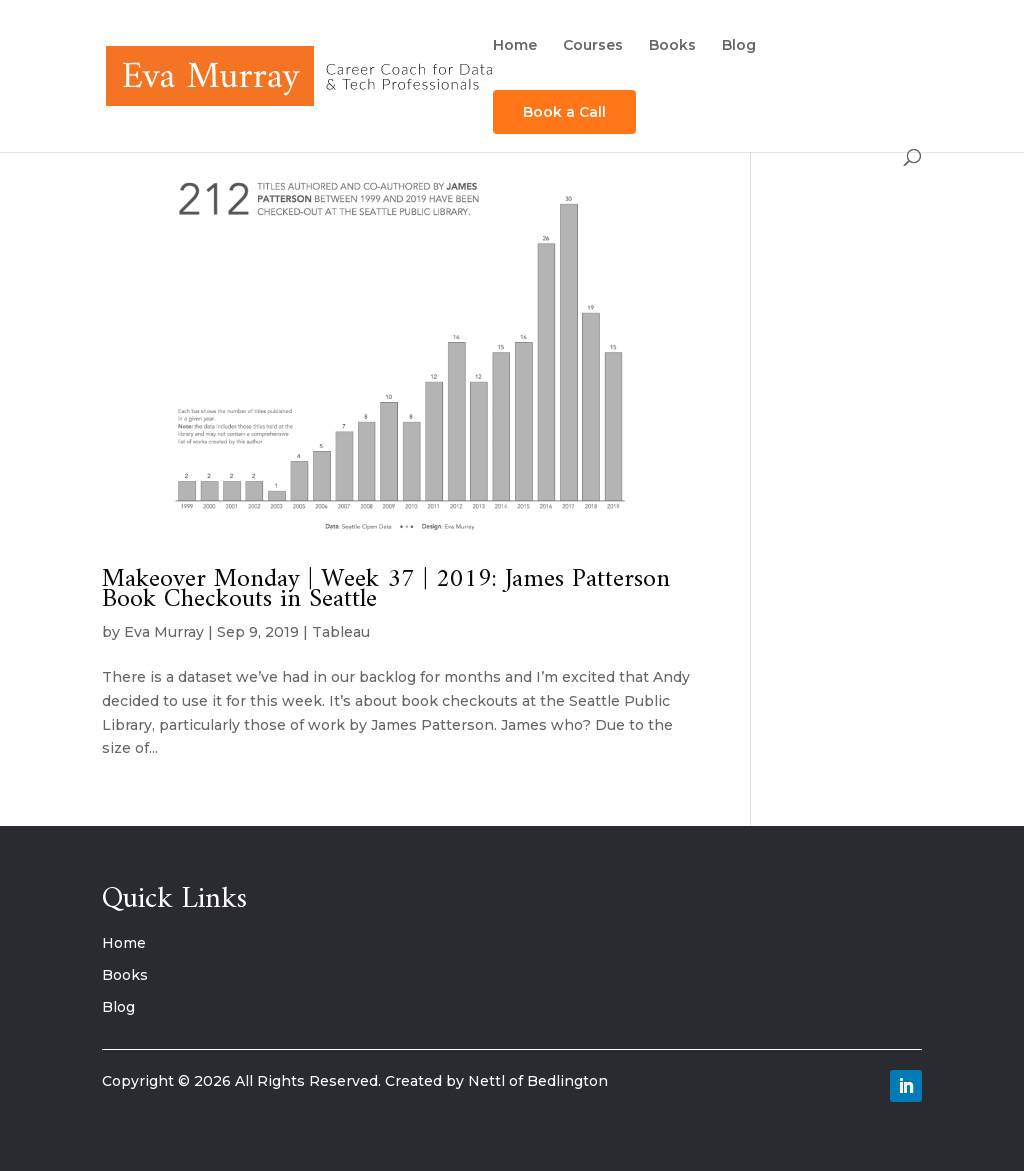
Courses (593, 46)
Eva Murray (164, 632)
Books (672, 46)
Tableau (341, 632)
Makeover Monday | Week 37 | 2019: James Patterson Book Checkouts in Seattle (386, 590)
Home (515, 46)
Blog (739, 46)
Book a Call (564, 112)
